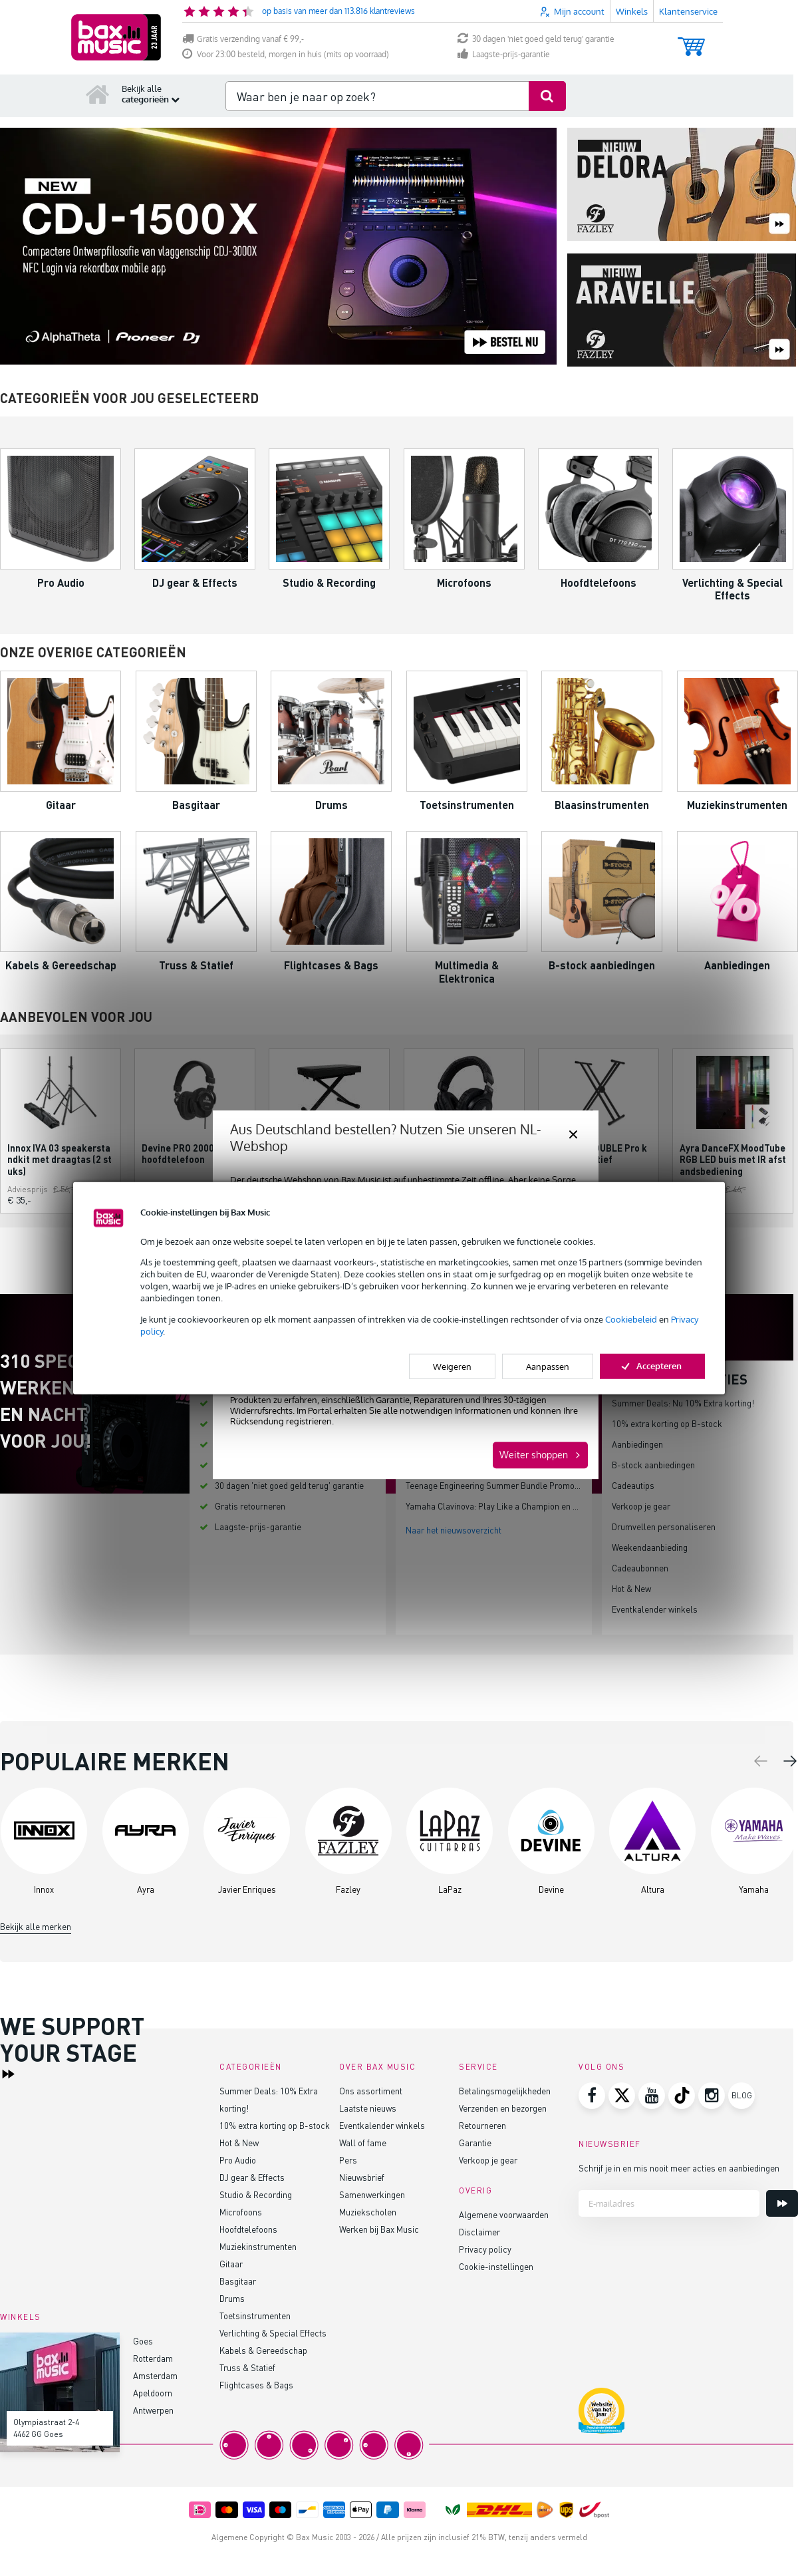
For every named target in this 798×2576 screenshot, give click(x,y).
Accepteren (652, 1366)
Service (478, 2067)
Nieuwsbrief (361, 2177)
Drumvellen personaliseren (664, 1526)
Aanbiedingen (637, 1444)
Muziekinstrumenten (258, 2246)
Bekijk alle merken (35, 1926)
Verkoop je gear (641, 1506)
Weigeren (452, 1366)
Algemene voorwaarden (504, 2214)
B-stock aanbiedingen (653, 1464)
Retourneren (482, 2125)
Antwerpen (153, 2410)
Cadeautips (633, 1485)
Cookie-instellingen (496, 2266)
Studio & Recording (255, 2194)
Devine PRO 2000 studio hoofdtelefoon (192, 1153)
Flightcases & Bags (256, 2384)
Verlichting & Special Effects (273, 2332)
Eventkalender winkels (655, 1609)
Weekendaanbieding (650, 1547)
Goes (143, 2340)
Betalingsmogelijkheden (505, 2090)
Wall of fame (362, 2142)
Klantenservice (688, 11)
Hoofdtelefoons (248, 2229)
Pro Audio (237, 2160)
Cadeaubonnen (640, 1567)
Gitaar (231, 2263)
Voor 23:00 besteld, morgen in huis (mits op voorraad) (285, 54)
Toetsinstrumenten (255, 2315)
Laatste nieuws (367, 2108)
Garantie (475, 2142)
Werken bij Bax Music (379, 2229)
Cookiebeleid (631, 1318)
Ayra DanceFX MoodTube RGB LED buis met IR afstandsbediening (733, 1159)
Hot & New (631, 1588)
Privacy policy (485, 2249)
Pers (348, 2160)
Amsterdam (155, 2375)
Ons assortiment (370, 2090)
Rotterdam (153, 2358)
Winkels (632, 11)
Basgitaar (237, 2281)
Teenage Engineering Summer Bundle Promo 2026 (500, 1485)
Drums (232, 2298)
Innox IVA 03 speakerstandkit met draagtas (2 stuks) (59, 1159)
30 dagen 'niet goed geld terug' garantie (536, 39)
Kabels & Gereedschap (263, 2350)
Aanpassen (547, 1366)
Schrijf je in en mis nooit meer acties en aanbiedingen (679, 2168)
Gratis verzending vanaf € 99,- (243, 39)
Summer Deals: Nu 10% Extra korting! (683, 1402)
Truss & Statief (247, 2367)
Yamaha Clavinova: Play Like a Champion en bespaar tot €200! (523, 1506)
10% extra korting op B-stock (667, 1423)
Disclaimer (479, 2231)
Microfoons (240, 2211)
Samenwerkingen (372, 2194)
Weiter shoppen (533, 1454)
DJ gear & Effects (252, 2177)
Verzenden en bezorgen (503, 2108)
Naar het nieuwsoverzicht (453, 1529)
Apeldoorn (152, 2392)
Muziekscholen (367, 2211)
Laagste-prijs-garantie (504, 54)
